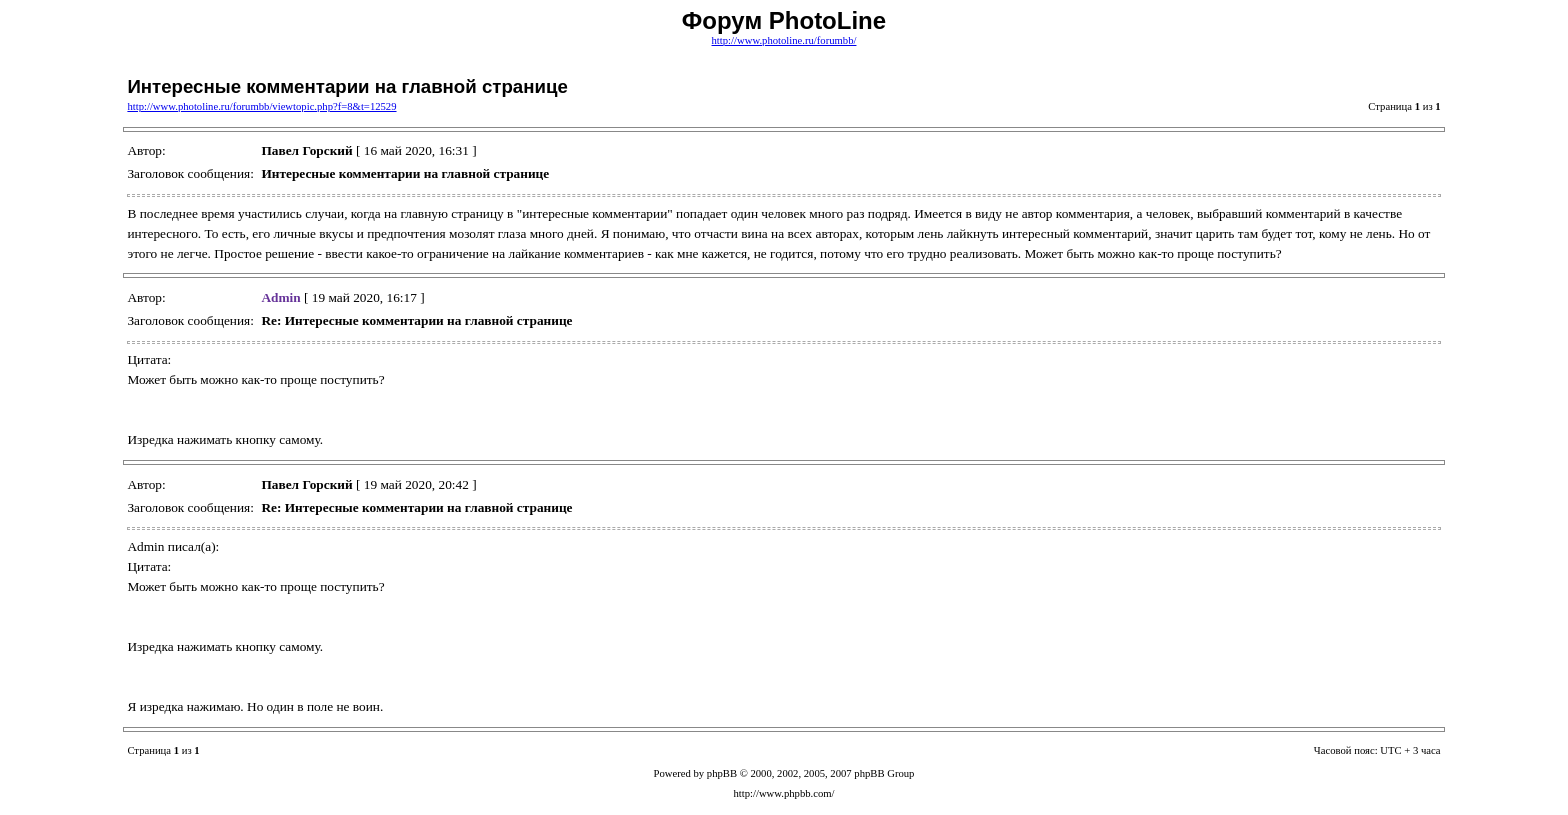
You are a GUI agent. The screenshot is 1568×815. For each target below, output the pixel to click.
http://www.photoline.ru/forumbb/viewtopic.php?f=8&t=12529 (261, 106)
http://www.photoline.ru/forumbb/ (784, 40)
